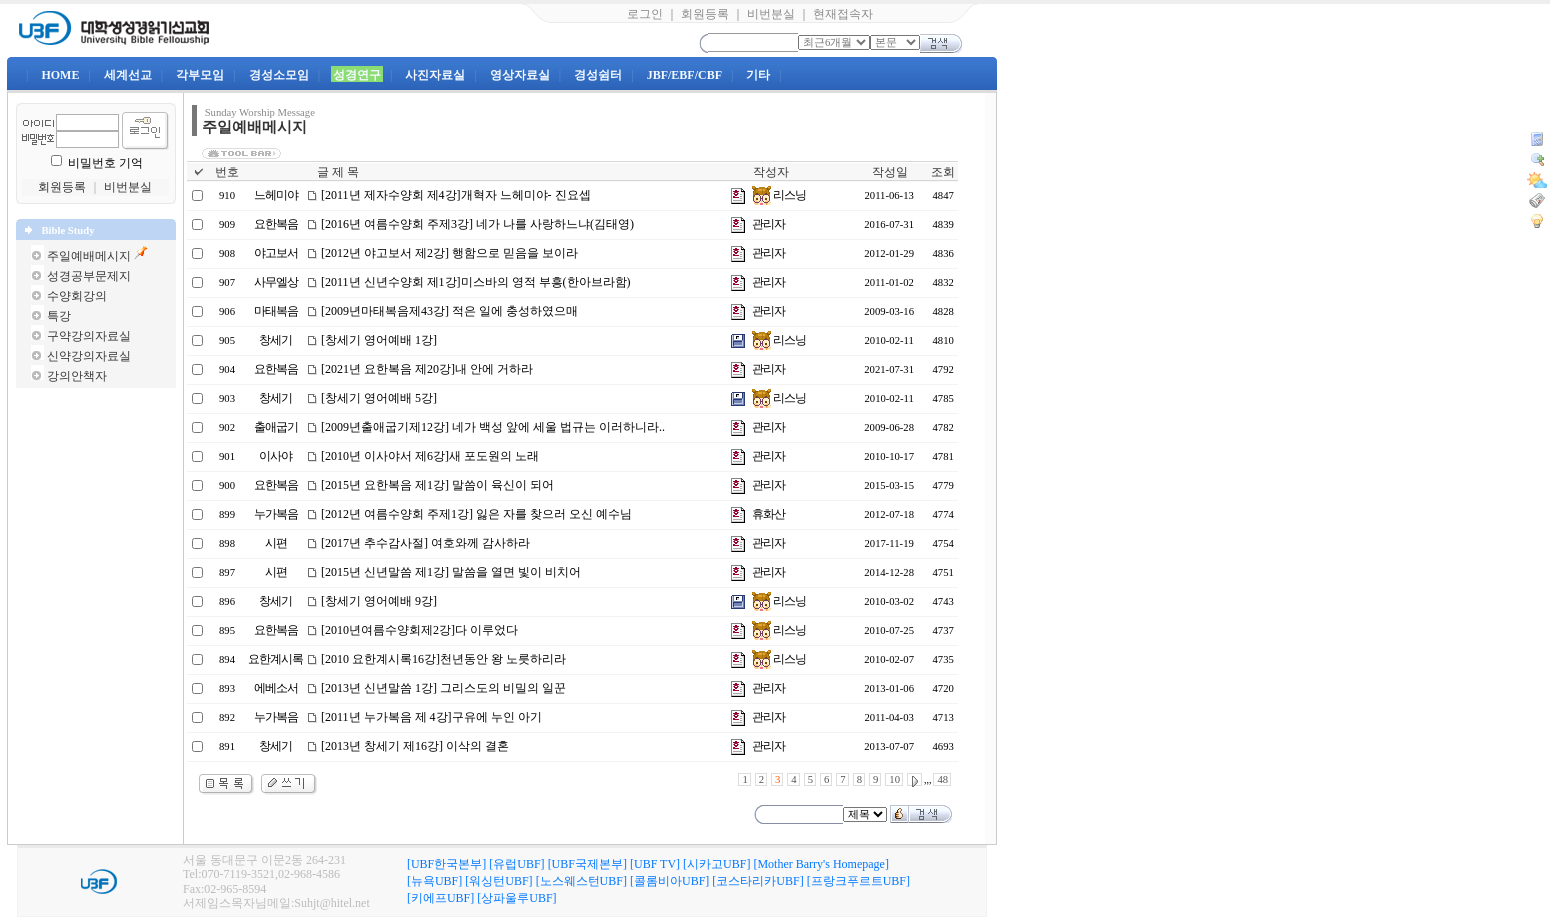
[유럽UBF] (516, 864)
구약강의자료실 (89, 336)
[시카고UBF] (716, 864)
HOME (60, 75)
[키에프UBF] (440, 898)
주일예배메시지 (89, 256)
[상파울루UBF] (516, 898)
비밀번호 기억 (105, 163)
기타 (758, 75)
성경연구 (357, 75)
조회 (943, 172)
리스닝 (779, 195)
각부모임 (200, 75)
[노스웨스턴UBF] (581, 881)
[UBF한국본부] (446, 864)
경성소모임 (279, 75)
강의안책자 (77, 376)
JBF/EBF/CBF (684, 75)
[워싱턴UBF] (498, 881)
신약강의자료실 (89, 356)
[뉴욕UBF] (434, 881)
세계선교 (128, 75)
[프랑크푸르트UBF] (858, 881)
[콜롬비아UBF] (669, 881)
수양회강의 (77, 296)
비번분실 (771, 14)
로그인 (645, 14)
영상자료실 (520, 75)
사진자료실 (435, 75)
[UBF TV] (655, 864)
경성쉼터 (598, 75)
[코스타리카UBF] (757, 881)
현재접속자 (843, 14)
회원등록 (705, 14)
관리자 (768, 224)
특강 (59, 316)
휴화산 (768, 514)
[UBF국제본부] (587, 864)
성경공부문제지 (89, 276)
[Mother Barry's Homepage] (820, 864)
